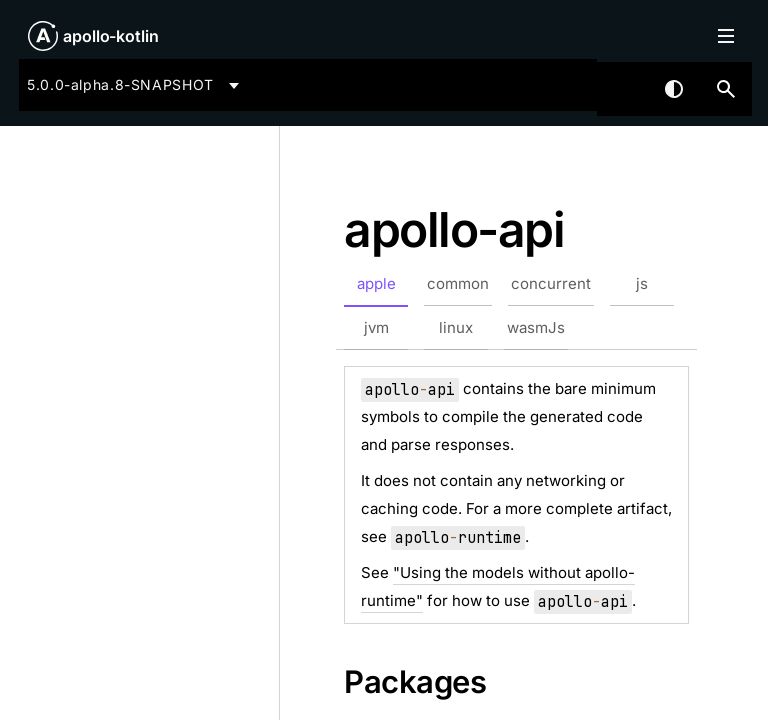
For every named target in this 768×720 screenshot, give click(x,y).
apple (376, 283)
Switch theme (674, 89)
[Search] (726, 89)
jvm (376, 327)
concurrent (551, 283)
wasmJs (536, 327)
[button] (726, 89)
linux (456, 327)
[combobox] (136, 85)
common (458, 283)
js (642, 283)
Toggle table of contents (726, 36)
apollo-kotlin (111, 36)
